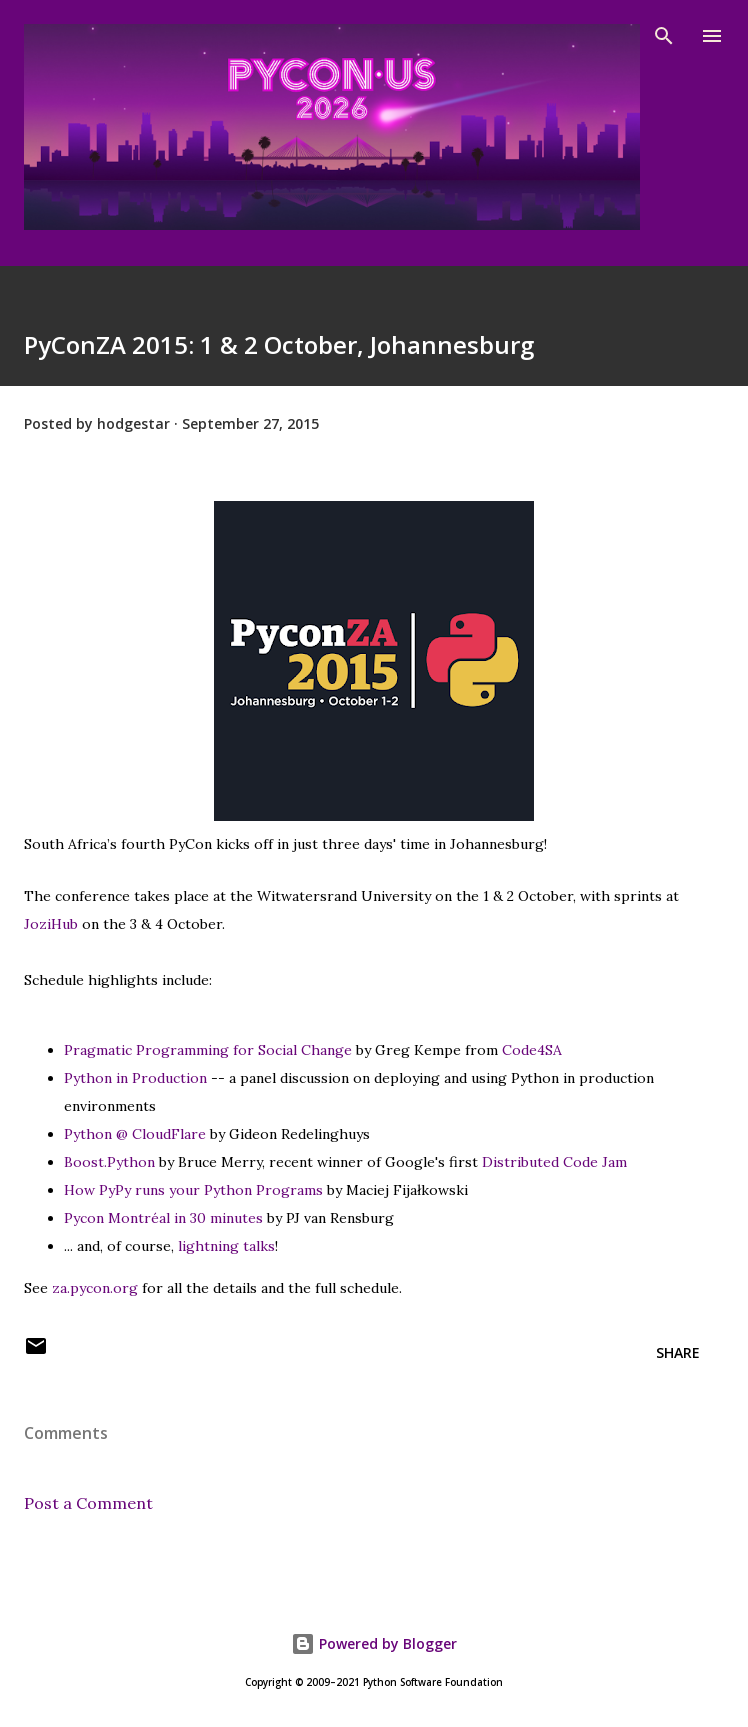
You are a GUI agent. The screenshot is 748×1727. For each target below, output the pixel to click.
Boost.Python (109, 1162)
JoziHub (51, 924)
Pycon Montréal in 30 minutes (163, 1218)
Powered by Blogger (374, 1643)
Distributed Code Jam (554, 1162)
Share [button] (678, 1352)
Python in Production (135, 1078)
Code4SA (532, 1050)
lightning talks (226, 1246)
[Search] (664, 36)
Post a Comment (88, 1503)
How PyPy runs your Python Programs (193, 1190)
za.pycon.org (95, 1288)
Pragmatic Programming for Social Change (208, 1050)
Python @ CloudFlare (135, 1134)
